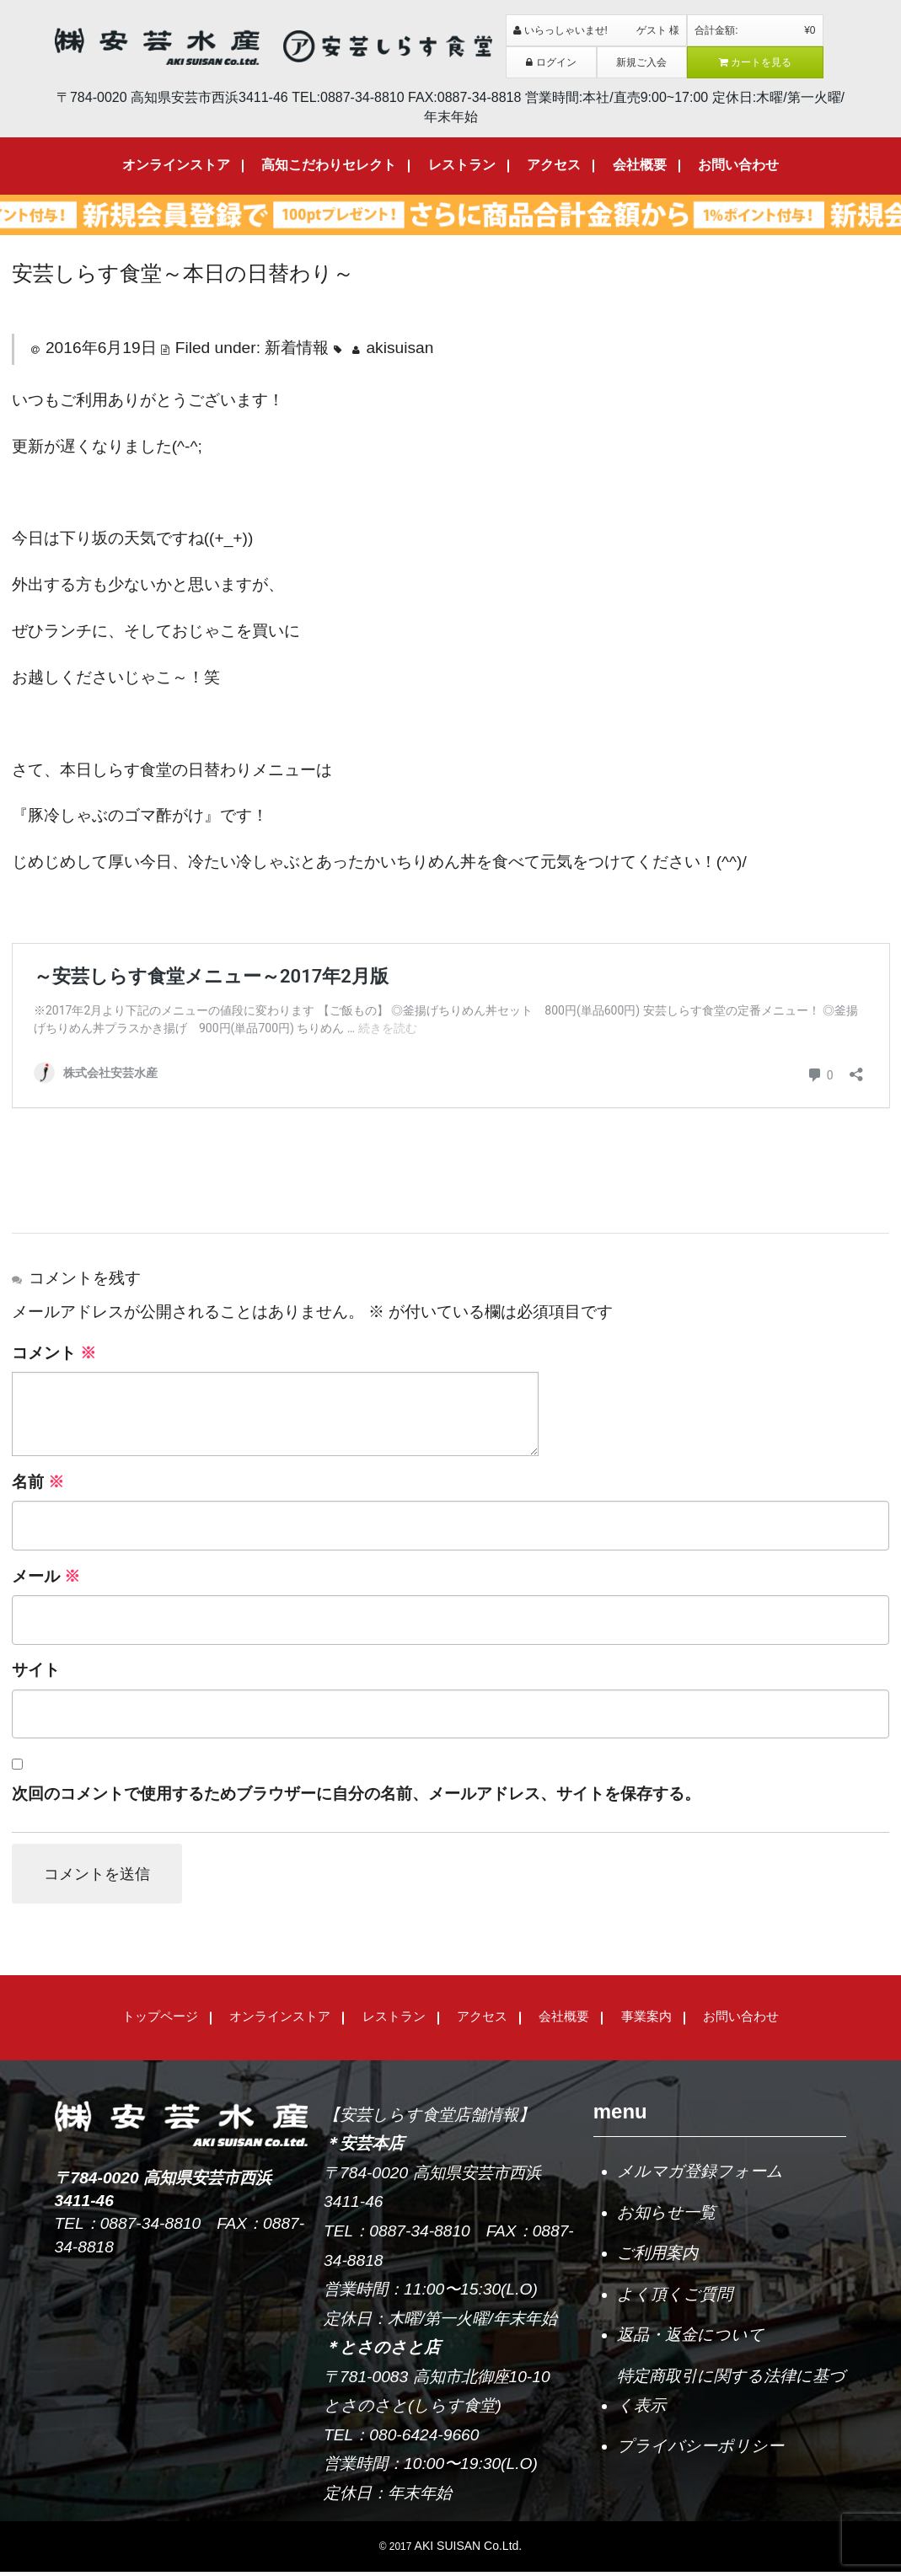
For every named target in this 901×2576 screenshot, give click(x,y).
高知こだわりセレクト (328, 165)
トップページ (160, 2020)
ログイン (551, 62)
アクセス (554, 165)
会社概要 (640, 165)
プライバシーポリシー (700, 2450)
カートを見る (755, 62)
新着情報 (297, 347)
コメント (54, 1353)
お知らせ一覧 (666, 2216)
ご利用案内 (657, 2257)
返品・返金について (690, 2339)
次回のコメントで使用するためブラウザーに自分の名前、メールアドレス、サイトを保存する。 (356, 1793)
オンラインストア (176, 165)
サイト (36, 1670)
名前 (38, 1482)
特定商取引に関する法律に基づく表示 (731, 2394)
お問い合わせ (738, 165)
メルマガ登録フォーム (700, 2175)
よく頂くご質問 (674, 2297)
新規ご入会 (641, 62)
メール (46, 1576)
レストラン (462, 165)
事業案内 (646, 2020)
